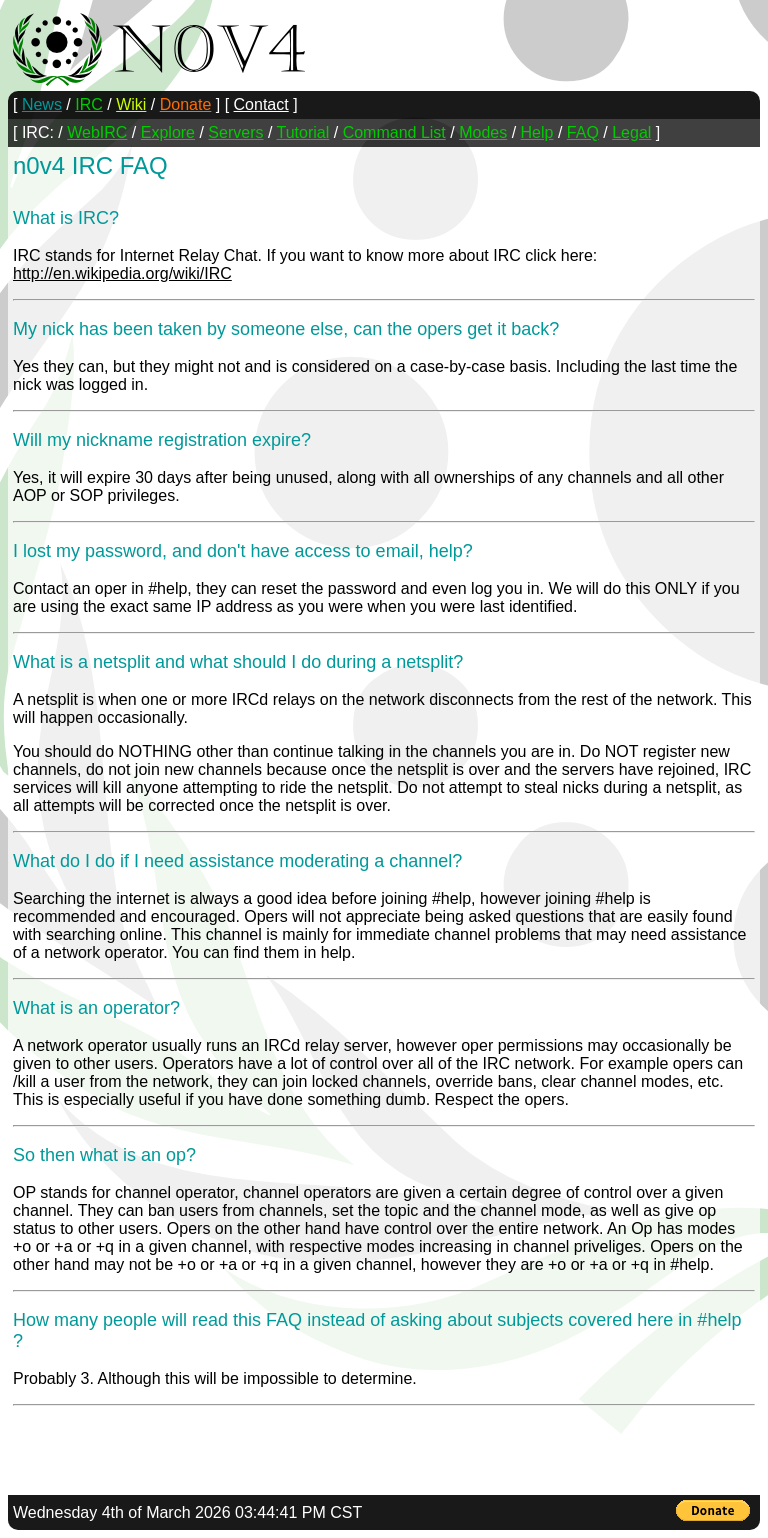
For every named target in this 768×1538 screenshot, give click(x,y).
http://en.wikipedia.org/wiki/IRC (122, 273)
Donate (186, 104)
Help (537, 132)
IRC (89, 104)
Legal (631, 132)
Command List (394, 132)
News (42, 104)
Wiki (131, 104)
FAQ (583, 132)
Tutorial (303, 132)
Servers (235, 132)
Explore (168, 132)
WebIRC (97, 132)
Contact (261, 104)
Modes (483, 132)
